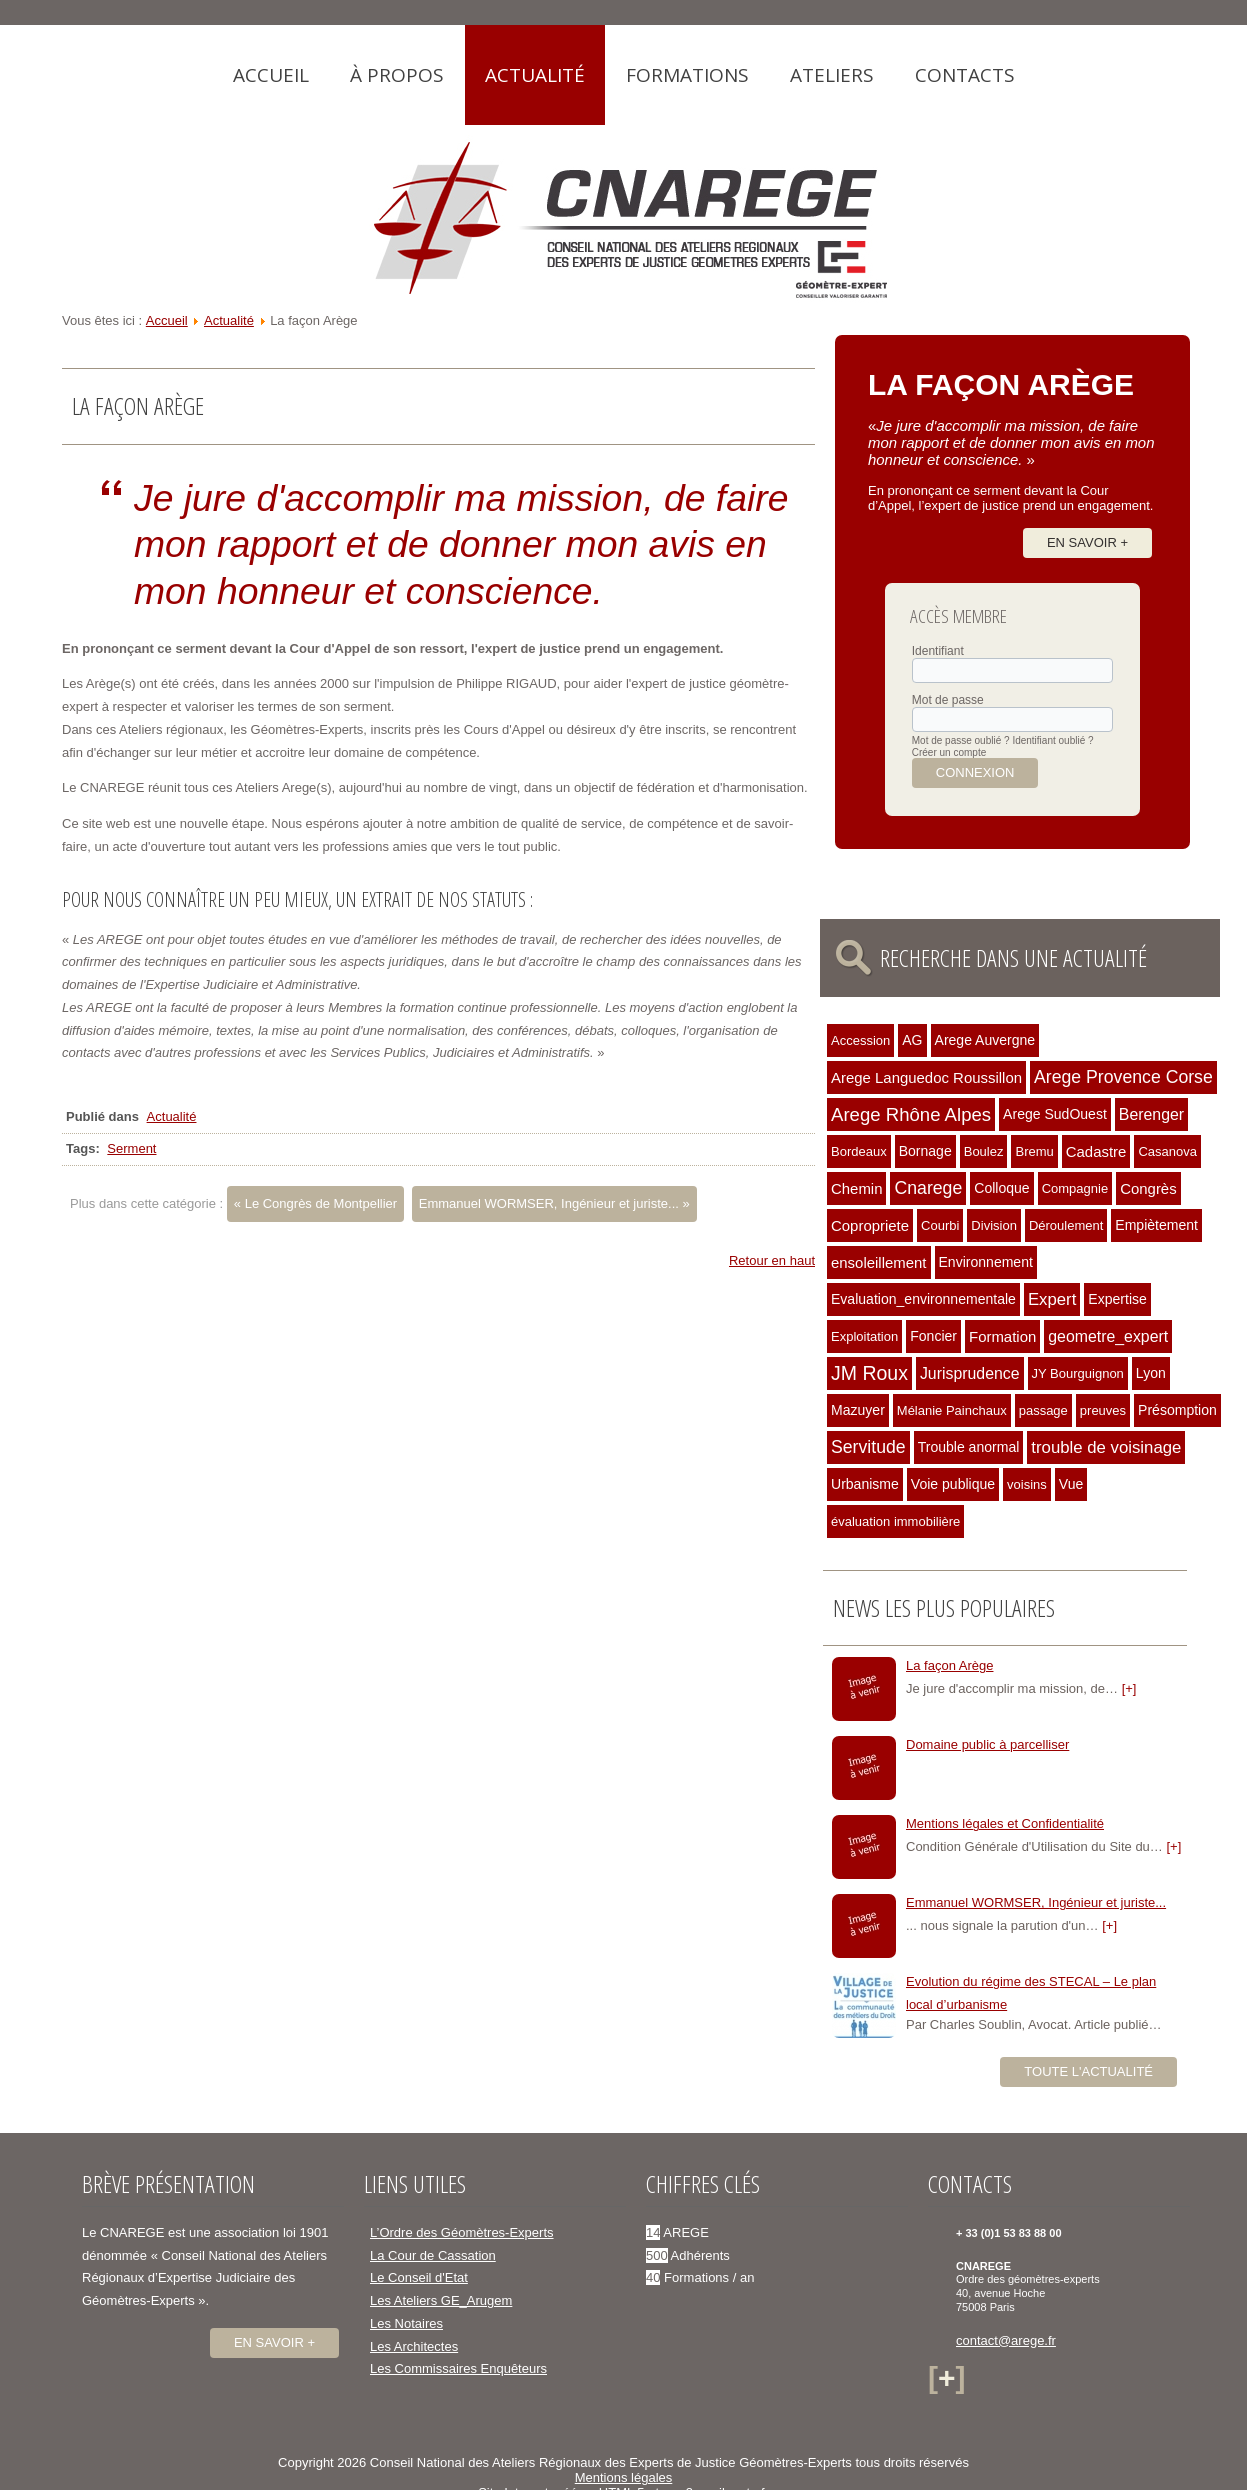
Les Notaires (406, 2323)
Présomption (1177, 1410)
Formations (687, 75)
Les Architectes (414, 2346)
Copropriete (870, 1225)
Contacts (965, 75)
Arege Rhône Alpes (911, 1114)
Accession (860, 1040)
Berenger (1151, 1114)
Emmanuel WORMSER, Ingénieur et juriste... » (554, 1203)
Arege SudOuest (1055, 1114)
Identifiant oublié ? (1052, 740)
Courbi (940, 1225)
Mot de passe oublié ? (961, 740)
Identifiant (938, 651)
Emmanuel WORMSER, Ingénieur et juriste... (1036, 1902)
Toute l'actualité (1088, 2071)
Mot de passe (948, 700)
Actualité (535, 75)
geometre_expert (1108, 1336)
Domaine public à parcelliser (987, 1744)
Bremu (1034, 1151)
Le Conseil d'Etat (419, 2277)
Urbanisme (865, 1484)
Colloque (1001, 1188)
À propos (397, 75)
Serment (131, 1148)
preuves (1103, 1410)
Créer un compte (949, 752)
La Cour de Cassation (433, 2255)
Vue (1071, 1484)
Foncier (933, 1336)
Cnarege (928, 1188)
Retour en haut (772, 1260)
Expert (1052, 1299)
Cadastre (1096, 1151)
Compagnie (1075, 1188)
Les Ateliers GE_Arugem (441, 2300)
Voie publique (953, 1484)
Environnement (986, 1262)
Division (994, 1225)
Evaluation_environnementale (923, 1299)
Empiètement (1156, 1225)
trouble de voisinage (1106, 1447)
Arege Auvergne (985, 1040)
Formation (1002, 1336)
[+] (1129, 1688)
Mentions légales (624, 2477)
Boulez (984, 1151)
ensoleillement (879, 1262)
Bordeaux (859, 1151)
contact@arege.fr (1006, 2340)
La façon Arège (949, 1665)
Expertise (1117, 1299)
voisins (1027, 1484)
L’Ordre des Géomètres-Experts (462, 2232)
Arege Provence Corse (1123, 1077)
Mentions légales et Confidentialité (1005, 1823)
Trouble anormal (969, 1447)
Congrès (1148, 1188)
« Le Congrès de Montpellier (315, 1203)
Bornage (925, 1151)
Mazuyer (858, 1410)
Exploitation (864, 1336)
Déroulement (1066, 1225)
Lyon (1151, 1373)
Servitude (868, 1447)
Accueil (271, 75)
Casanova (1167, 1151)
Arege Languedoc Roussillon (926, 1077)
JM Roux (869, 1373)
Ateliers (832, 75)
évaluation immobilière (895, 1521)
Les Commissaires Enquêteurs (458, 2368)
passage (1043, 1410)
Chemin (856, 1188)
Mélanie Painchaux (952, 1410)
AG (912, 1040)
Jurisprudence (970, 1373)
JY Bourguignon (1078, 1373)
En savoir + (1087, 542)
